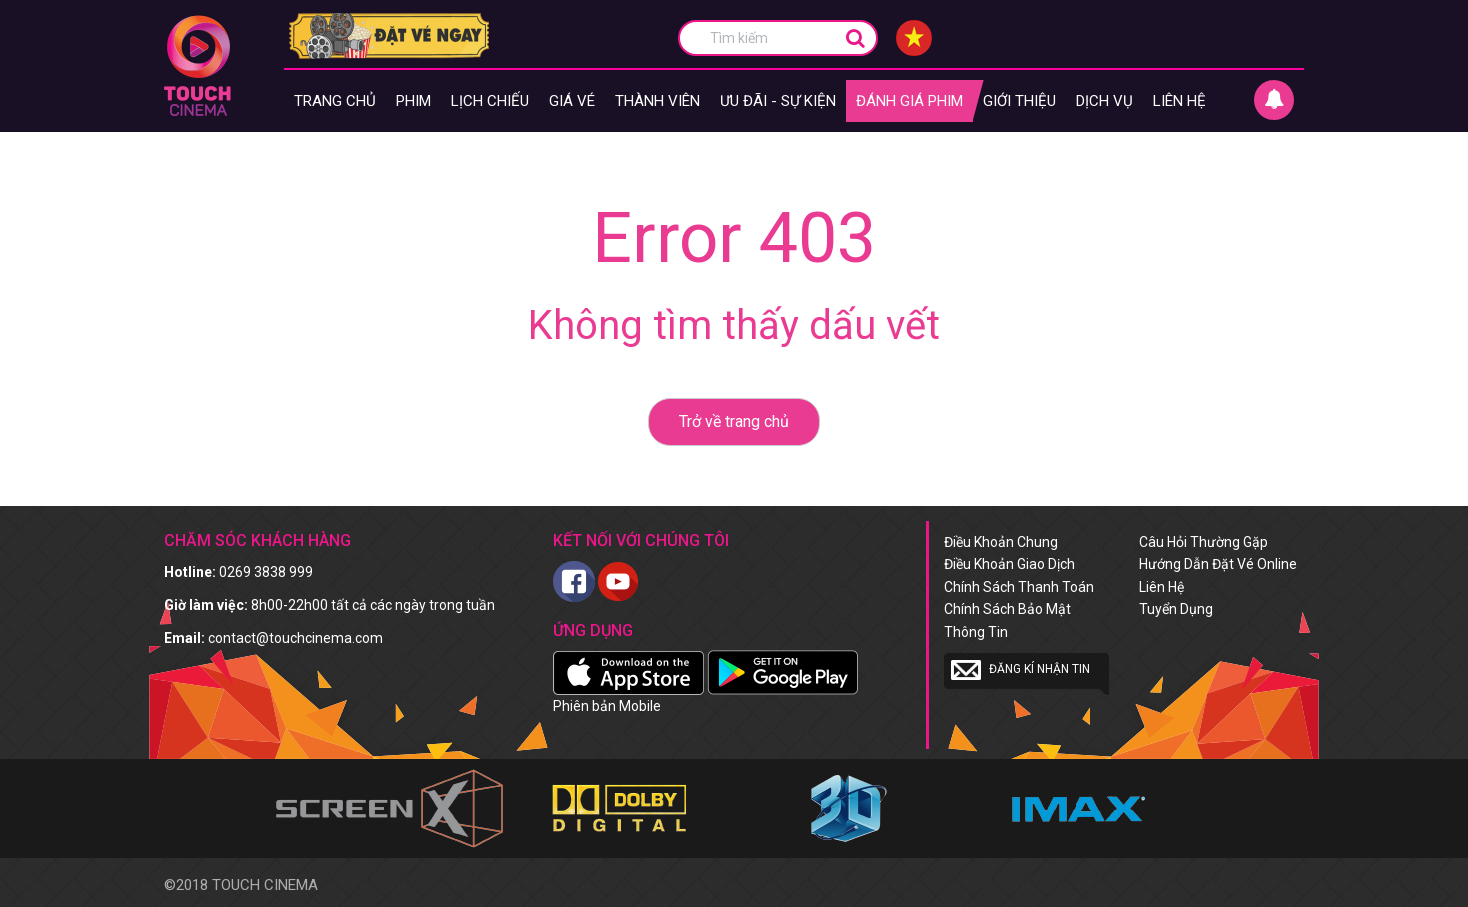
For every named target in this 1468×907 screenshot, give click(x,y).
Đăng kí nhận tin (1020, 670)
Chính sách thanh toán (1019, 587)
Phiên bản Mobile (607, 706)
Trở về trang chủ (734, 421)
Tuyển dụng (1176, 609)
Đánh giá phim (909, 101)
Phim (413, 101)
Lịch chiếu (490, 101)
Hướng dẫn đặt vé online (1218, 564)
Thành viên (657, 101)
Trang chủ (335, 101)
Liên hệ (1179, 101)
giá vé (572, 101)
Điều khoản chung (1001, 542)
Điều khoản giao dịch (1009, 564)
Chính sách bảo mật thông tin (1007, 620)
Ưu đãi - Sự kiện (778, 101)
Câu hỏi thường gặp (1203, 542)
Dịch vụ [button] (1104, 101)
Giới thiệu (1019, 101)
